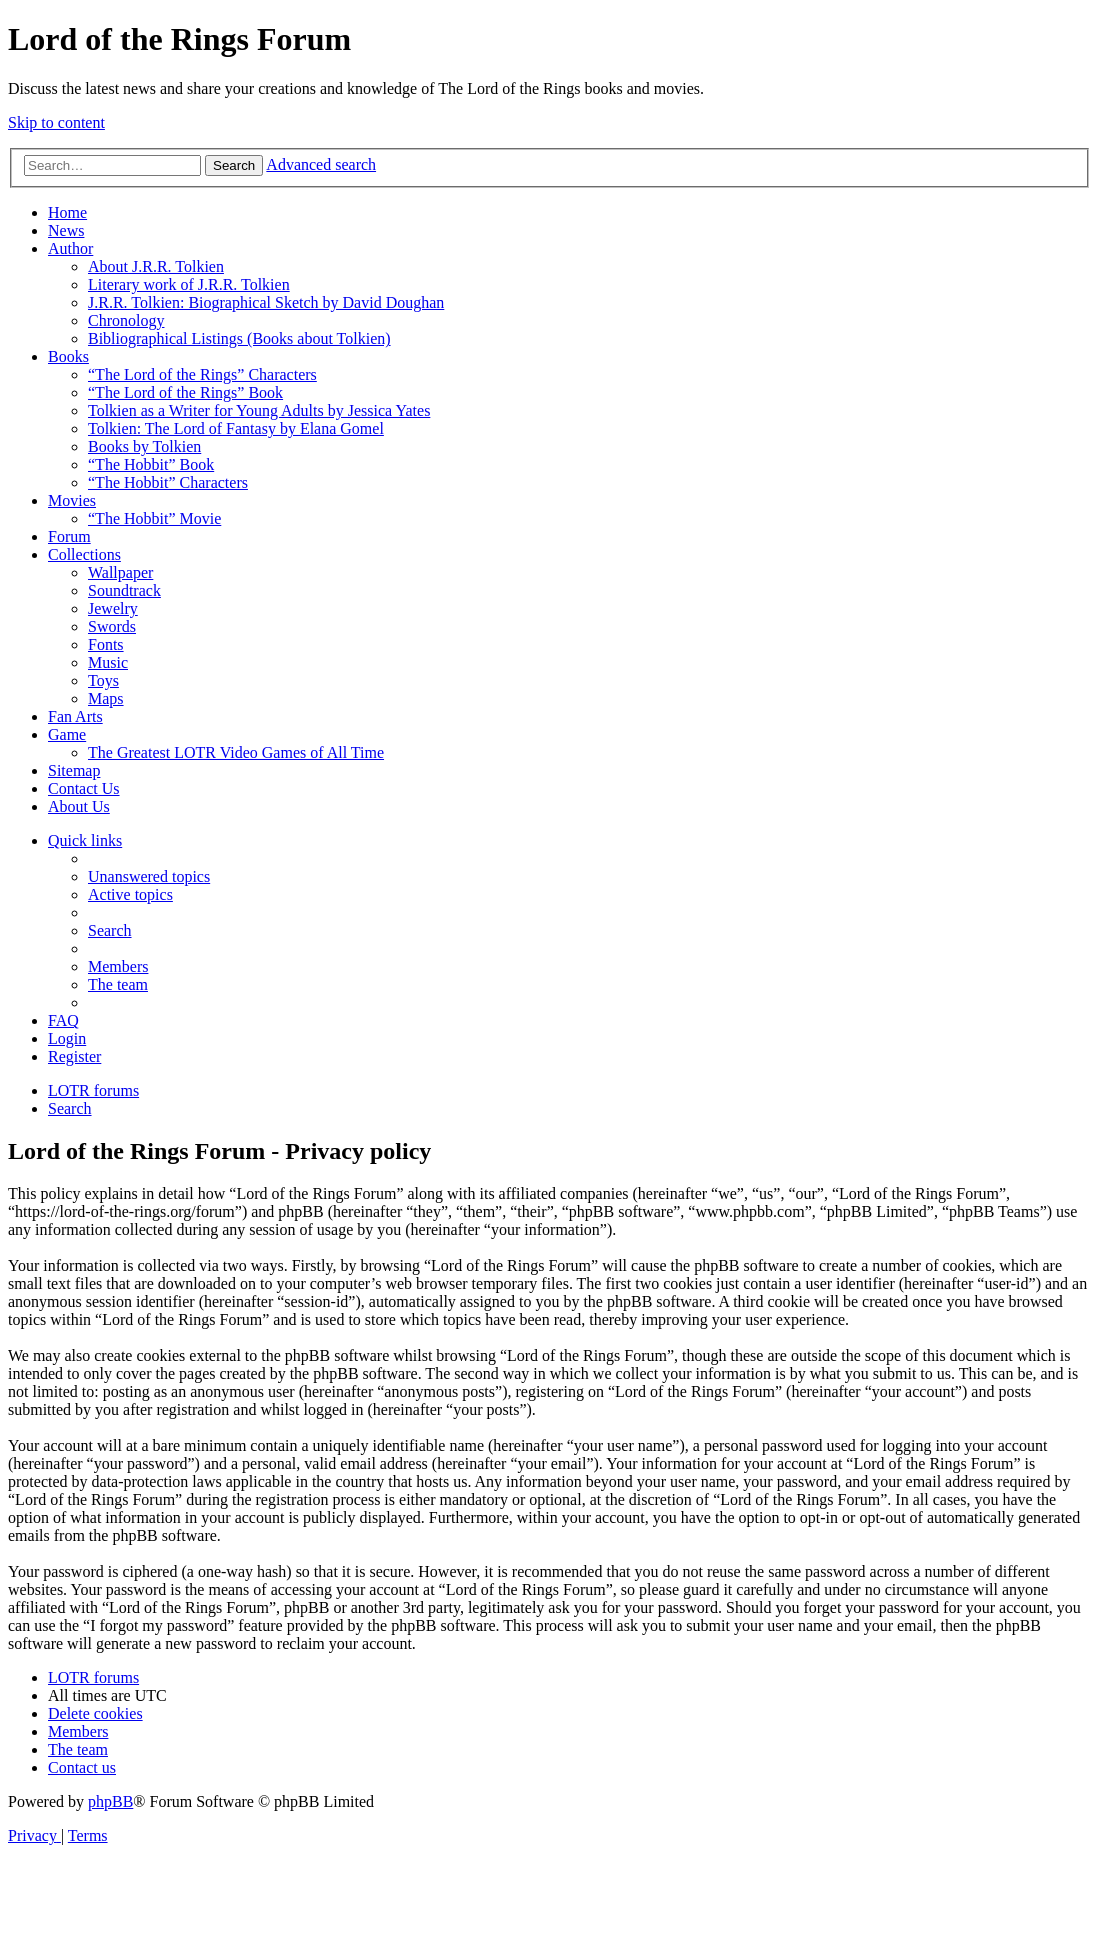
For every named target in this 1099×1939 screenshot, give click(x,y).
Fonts (106, 644)
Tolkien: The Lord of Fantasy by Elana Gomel (236, 428)
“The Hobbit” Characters (168, 482)
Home (67, 212)
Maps (106, 698)
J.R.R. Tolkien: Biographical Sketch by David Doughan (266, 302)
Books (68, 356)
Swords (112, 626)
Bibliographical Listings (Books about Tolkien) (239, 338)
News (66, 230)
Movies (72, 500)
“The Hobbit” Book (151, 464)
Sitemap (74, 770)
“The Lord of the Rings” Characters (202, 374)
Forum (69, 536)
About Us (79, 806)
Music (108, 662)
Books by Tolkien (144, 446)
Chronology (126, 320)
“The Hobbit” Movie (154, 518)
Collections (84, 554)
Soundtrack (124, 590)
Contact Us (84, 788)
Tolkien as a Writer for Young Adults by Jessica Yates (259, 410)
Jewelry (113, 608)
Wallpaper (120, 572)
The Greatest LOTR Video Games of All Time (236, 752)
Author (70, 248)
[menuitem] (149, 876)
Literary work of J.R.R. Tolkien (189, 284)
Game (67, 734)
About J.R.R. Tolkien (156, 266)
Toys (103, 680)
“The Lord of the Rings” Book (185, 392)
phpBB (110, 1801)
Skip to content (56, 122)
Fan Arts (75, 716)
